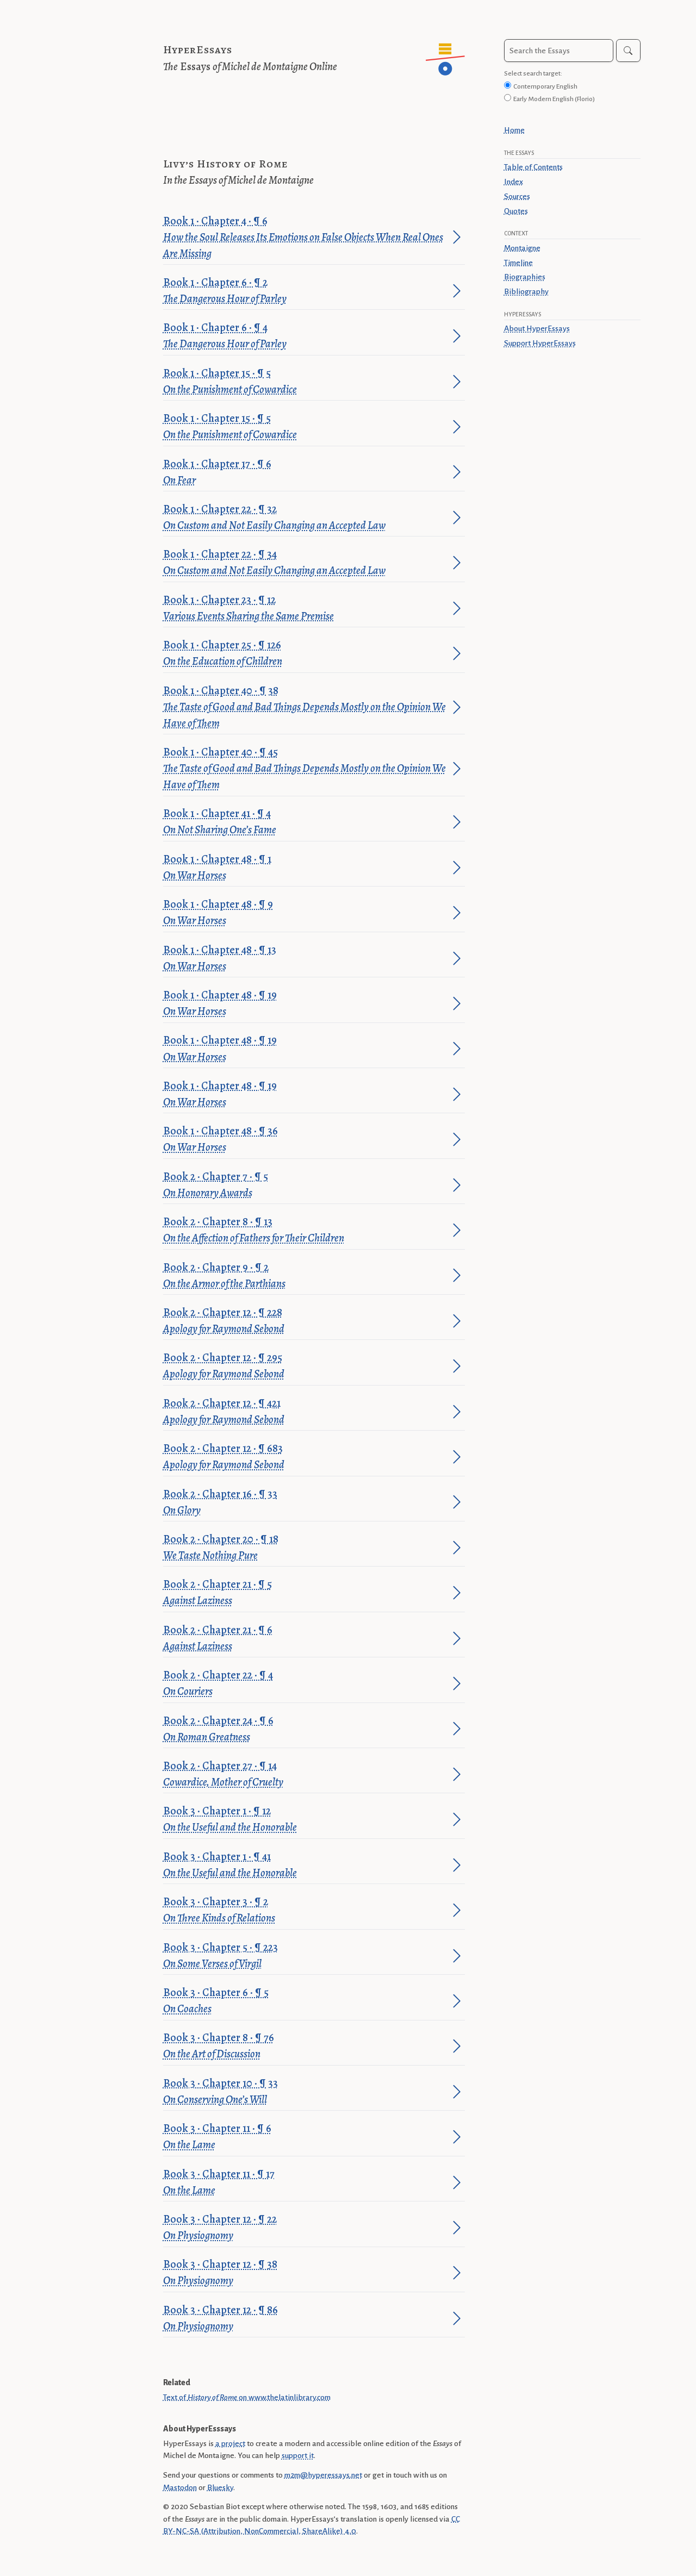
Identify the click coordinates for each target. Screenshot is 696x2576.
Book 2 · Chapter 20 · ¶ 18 (306, 1548)
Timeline (518, 262)
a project (230, 2443)
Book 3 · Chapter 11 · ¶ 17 (306, 2183)
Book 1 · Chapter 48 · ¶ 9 (306, 913)
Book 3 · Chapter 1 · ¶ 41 (306, 1865)
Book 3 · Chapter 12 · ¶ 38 (306, 2273)
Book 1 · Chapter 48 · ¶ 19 (306, 1004)
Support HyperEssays (540, 343)
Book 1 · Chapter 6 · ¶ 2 (306, 291)
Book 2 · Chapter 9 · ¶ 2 (306, 1276)
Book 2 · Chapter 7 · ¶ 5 (306, 1185)
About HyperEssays (537, 328)
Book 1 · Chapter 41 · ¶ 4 (306, 822)
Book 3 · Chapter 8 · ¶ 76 (306, 2046)
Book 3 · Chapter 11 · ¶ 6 (306, 2137)
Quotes (516, 211)
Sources (517, 196)
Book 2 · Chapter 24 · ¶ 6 (306, 1729)
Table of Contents (533, 167)
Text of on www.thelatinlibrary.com (247, 2397)
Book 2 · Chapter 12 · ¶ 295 (306, 1366)
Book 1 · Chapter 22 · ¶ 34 (306, 563)
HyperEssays (197, 49)
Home (514, 130)
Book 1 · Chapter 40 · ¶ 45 (306, 769)
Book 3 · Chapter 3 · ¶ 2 (306, 1910)
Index (513, 181)
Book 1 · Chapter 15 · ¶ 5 (306, 382)
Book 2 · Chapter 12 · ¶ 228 (306, 1321)
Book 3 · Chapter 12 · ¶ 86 (306, 2319)
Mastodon (180, 2487)
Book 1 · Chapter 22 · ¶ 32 (306, 518)
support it (298, 2455)
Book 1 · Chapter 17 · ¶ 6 (306, 473)
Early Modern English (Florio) (554, 99)
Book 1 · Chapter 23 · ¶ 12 (306, 608)
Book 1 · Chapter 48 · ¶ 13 (306, 959)
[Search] (628, 50)
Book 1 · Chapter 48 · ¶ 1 (306, 868)
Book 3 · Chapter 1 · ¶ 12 (306, 1820)
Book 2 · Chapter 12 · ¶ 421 (306, 1412)
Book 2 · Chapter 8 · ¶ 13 (306, 1230)
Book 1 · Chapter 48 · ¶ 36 (306, 1140)
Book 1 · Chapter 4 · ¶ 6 (306, 238)
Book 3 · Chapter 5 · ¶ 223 (306, 1956)
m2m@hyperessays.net (323, 2475)
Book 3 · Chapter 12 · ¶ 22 (306, 2228)
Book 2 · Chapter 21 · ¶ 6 (306, 1639)
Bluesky (220, 2487)
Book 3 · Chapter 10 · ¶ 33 (306, 2092)
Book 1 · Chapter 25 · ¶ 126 (306, 654)
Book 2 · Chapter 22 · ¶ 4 (306, 1684)
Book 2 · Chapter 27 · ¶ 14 (306, 1774)
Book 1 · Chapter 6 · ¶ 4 (306, 336)
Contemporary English (545, 86)
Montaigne (522, 248)
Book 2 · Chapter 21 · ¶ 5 (306, 1593)
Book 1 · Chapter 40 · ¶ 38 (306, 707)
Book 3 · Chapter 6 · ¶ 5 (306, 2001)
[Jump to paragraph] (457, 237)
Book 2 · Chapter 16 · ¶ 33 (306, 1503)
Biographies (524, 276)
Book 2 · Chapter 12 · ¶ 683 (306, 1457)
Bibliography (526, 291)
